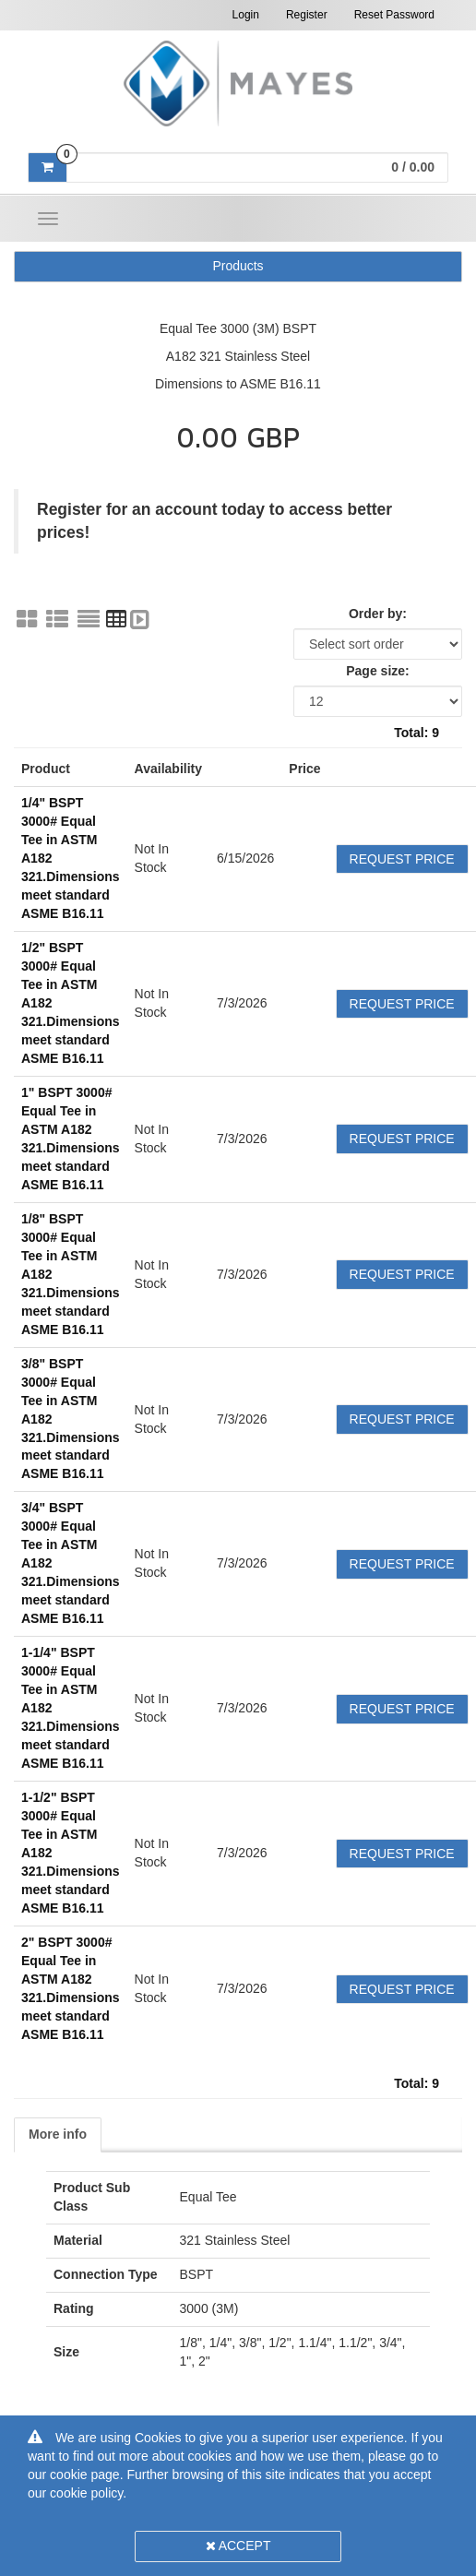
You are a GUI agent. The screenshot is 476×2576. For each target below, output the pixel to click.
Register (306, 14)
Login (245, 14)
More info (58, 2134)
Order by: (378, 613)
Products (237, 265)
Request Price (402, 859)
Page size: (377, 670)
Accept (238, 2545)
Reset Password (394, 14)
